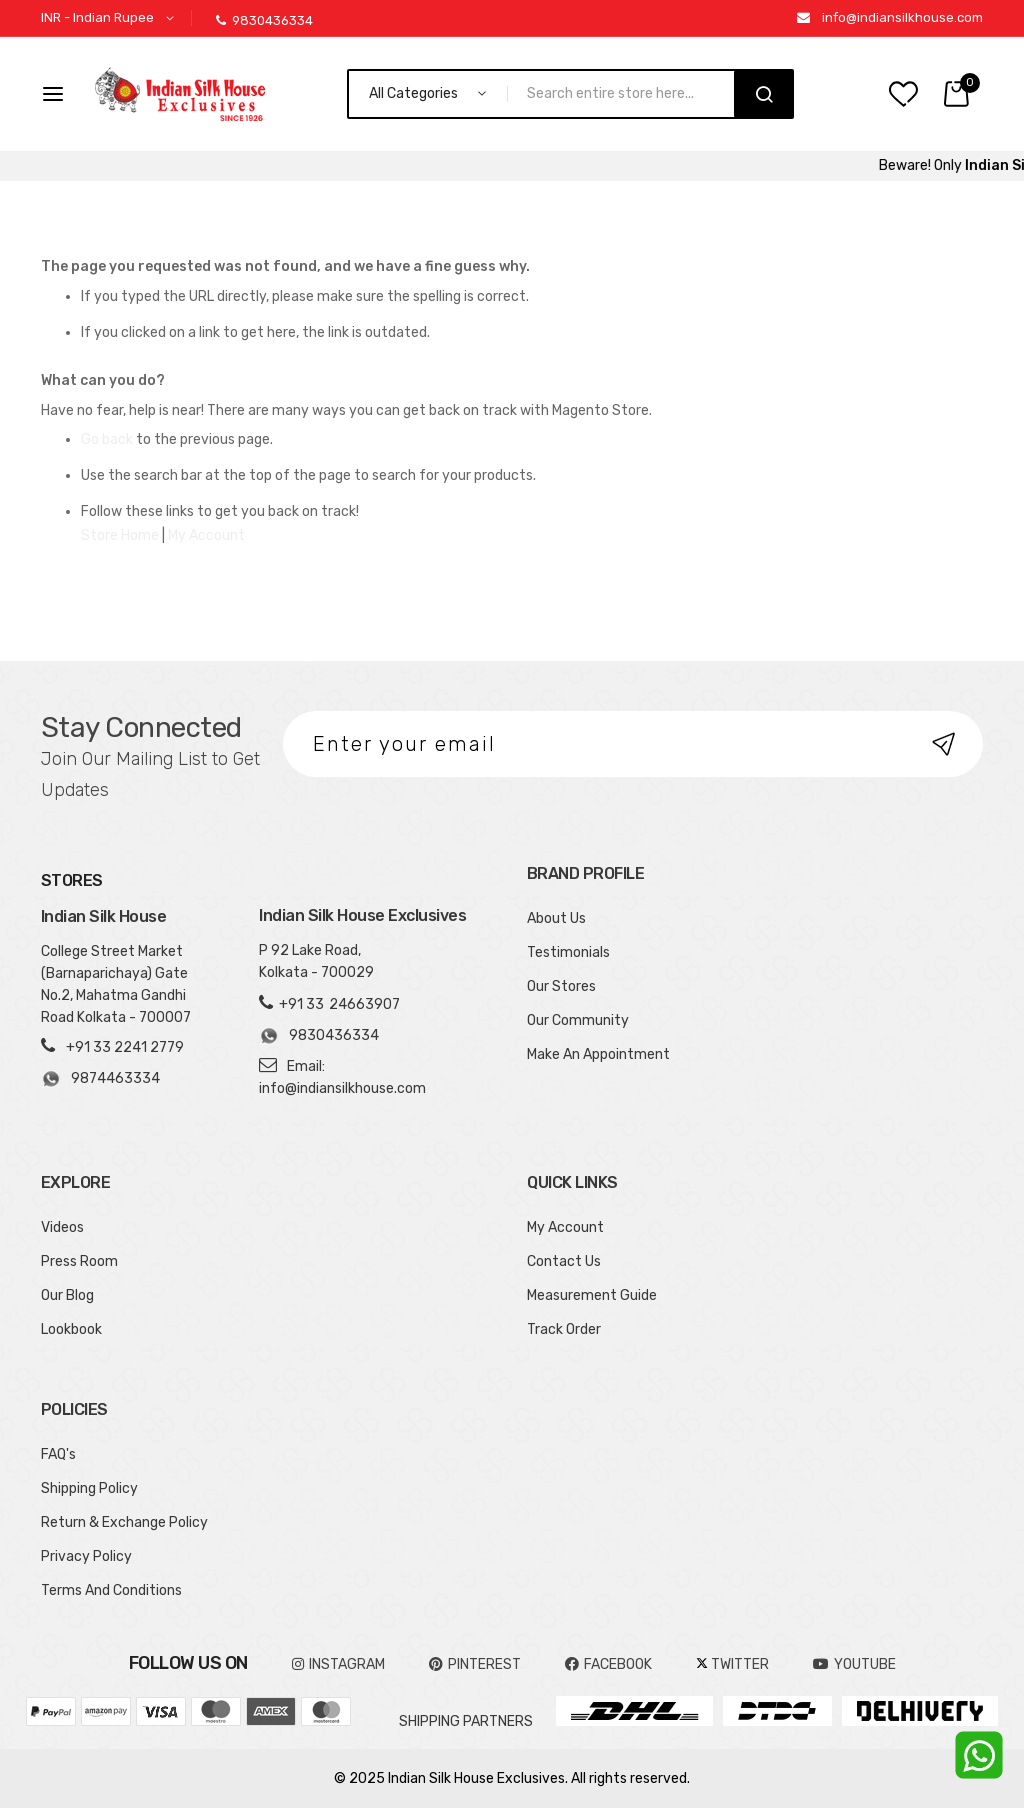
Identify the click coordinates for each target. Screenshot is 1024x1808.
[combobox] (629, 94)
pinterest (475, 1664)
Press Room (79, 1261)
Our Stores (561, 986)
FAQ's (58, 1454)
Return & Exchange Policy (124, 1522)
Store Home (120, 535)
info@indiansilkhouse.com (902, 17)
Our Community (578, 1020)
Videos (62, 1227)
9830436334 (264, 20)
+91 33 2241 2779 (125, 1047)
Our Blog (67, 1295)
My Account (206, 535)
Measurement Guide (592, 1295)
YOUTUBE (854, 1664)
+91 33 (301, 1004)
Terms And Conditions (111, 1590)
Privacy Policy (86, 1556)
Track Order (564, 1329)
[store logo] (180, 94)
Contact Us (564, 1261)
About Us (556, 918)
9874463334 (100, 1079)
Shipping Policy (89, 1488)
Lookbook (71, 1329)
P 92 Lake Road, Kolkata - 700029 (316, 961)
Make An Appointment (598, 1054)
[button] (111, 18)
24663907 (364, 1004)
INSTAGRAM (338, 1664)
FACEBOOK (608, 1664)
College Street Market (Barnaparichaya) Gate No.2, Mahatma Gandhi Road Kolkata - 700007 (116, 984)
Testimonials (568, 952)
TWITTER (732, 1664)
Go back (107, 439)
